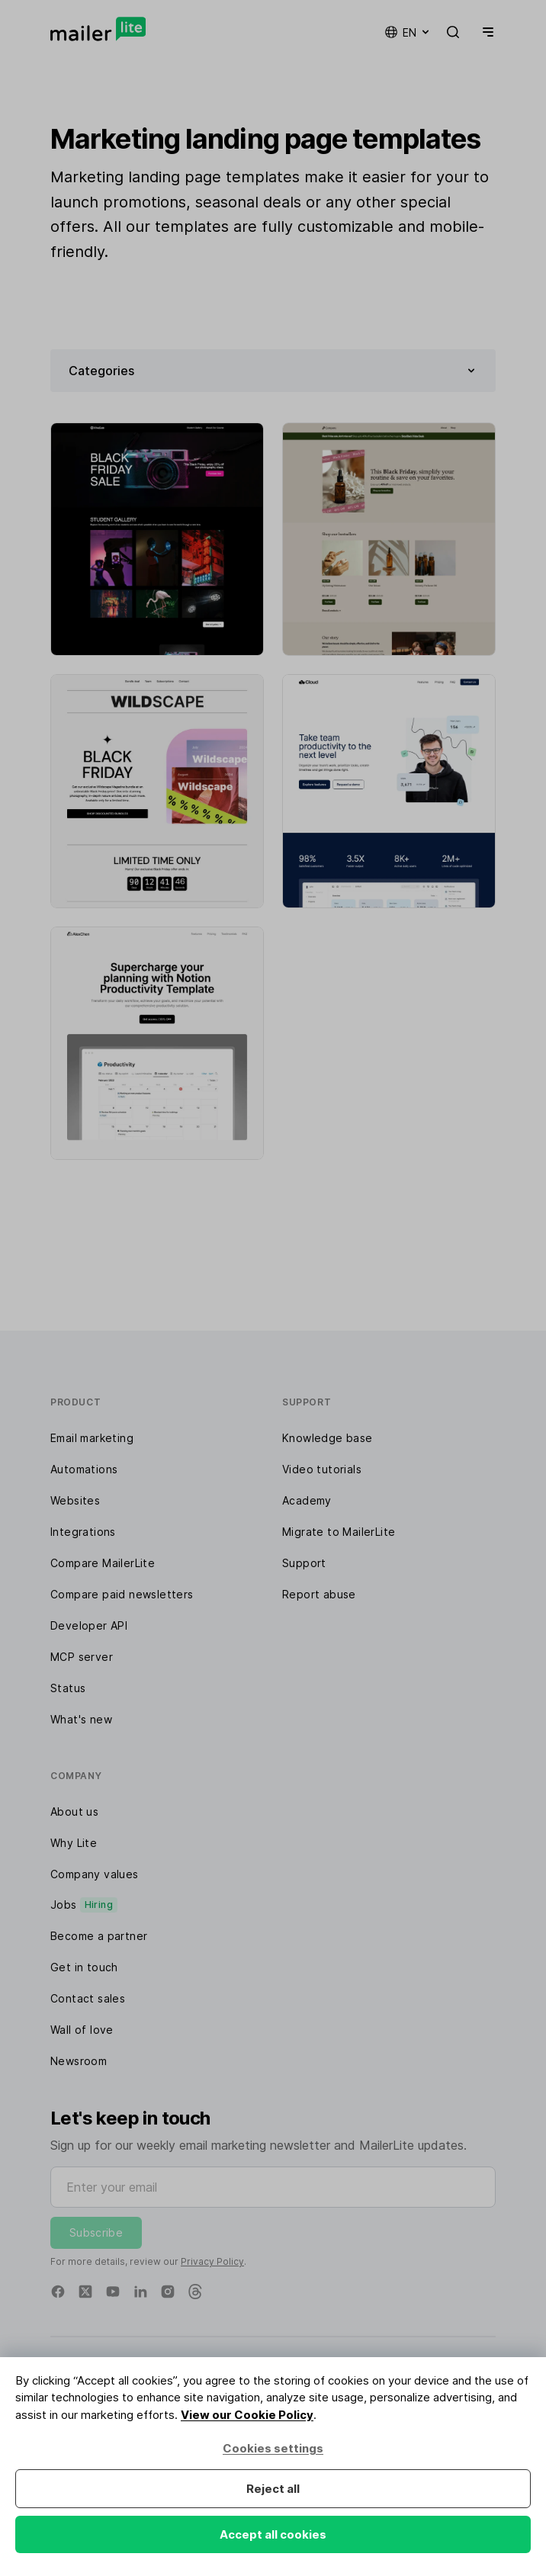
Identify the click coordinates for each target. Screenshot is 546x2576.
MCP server (81, 1656)
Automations (83, 1469)
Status (67, 1687)
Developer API (88, 1625)
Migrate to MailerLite (338, 1531)
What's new (81, 1719)
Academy (307, 1500)
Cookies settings (273, 2448)
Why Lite (73, 1842)
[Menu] (485, 32)
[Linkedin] (140, 2291)
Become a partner (98, 1935)
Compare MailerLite (102, 1562)
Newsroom (78, 2060)
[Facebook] (58, 2291)
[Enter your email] (273, 2187)
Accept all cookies (273, 2534)
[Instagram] (167, 2291)
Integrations (83, 1531)
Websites (75, 1500)
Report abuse (319, 1594)
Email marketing (91, 1437)
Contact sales (87, 1998)
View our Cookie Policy (247, 2414)
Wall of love (82, 2029)
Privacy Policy (212, 2261)
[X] (85, 2291)
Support (304, 1562)
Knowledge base (327, 1437)
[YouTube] (112, 2291)
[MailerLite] (98, 29)
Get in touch (84, 1967)
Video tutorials (321, 1469)
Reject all (273, 2488)
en (408, 32)
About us (74, 1811)
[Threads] (195, 2291)
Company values (94, 1874)
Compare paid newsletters (122, 1594)
